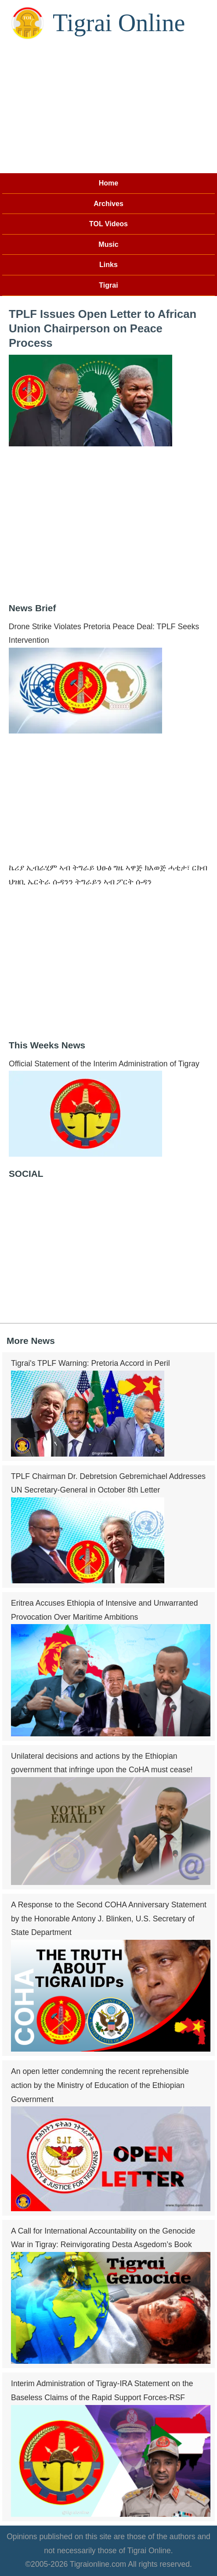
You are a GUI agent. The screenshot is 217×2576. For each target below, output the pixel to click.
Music (108, 244)
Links (108, 264)
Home (108, 183)
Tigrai (108, 285)
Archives (108, 203)
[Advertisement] (108, 107)
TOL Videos (108, 224)
